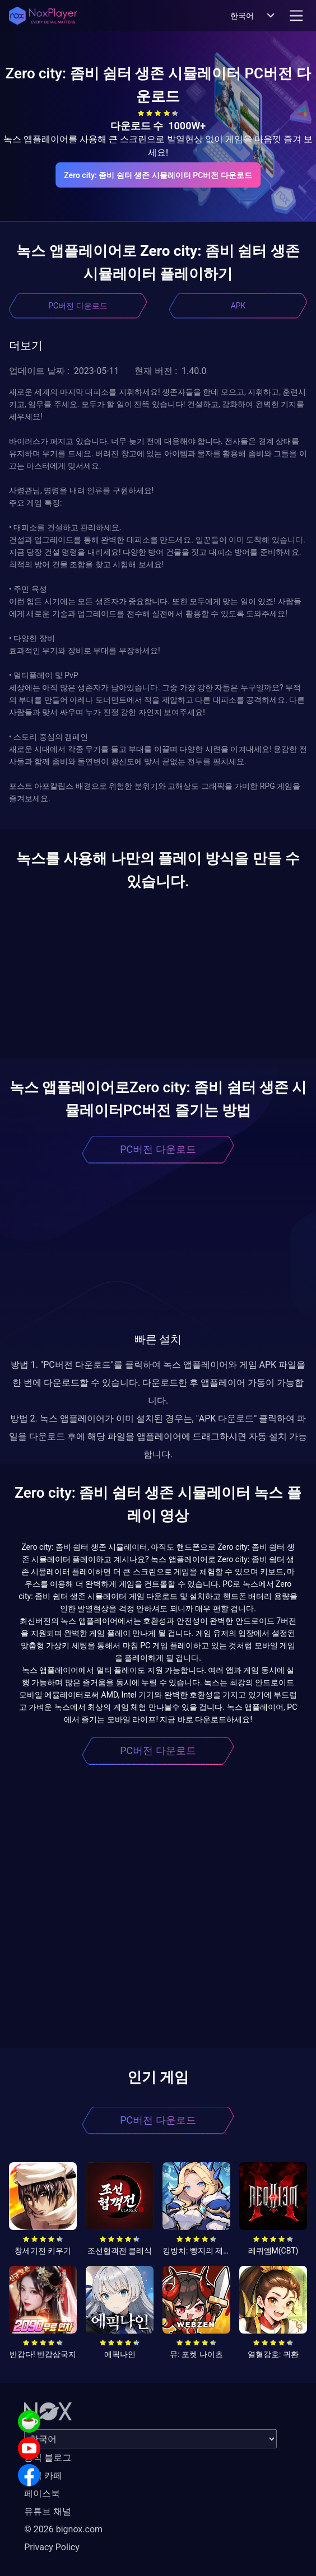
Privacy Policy (52, 2547)
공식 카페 (43, 2475)
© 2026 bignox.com (63, 2529)
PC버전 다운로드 (77, 305)
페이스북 (42, 2493)
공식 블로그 (47, 2457)
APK (238, 305)
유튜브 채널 (47, 2511)
